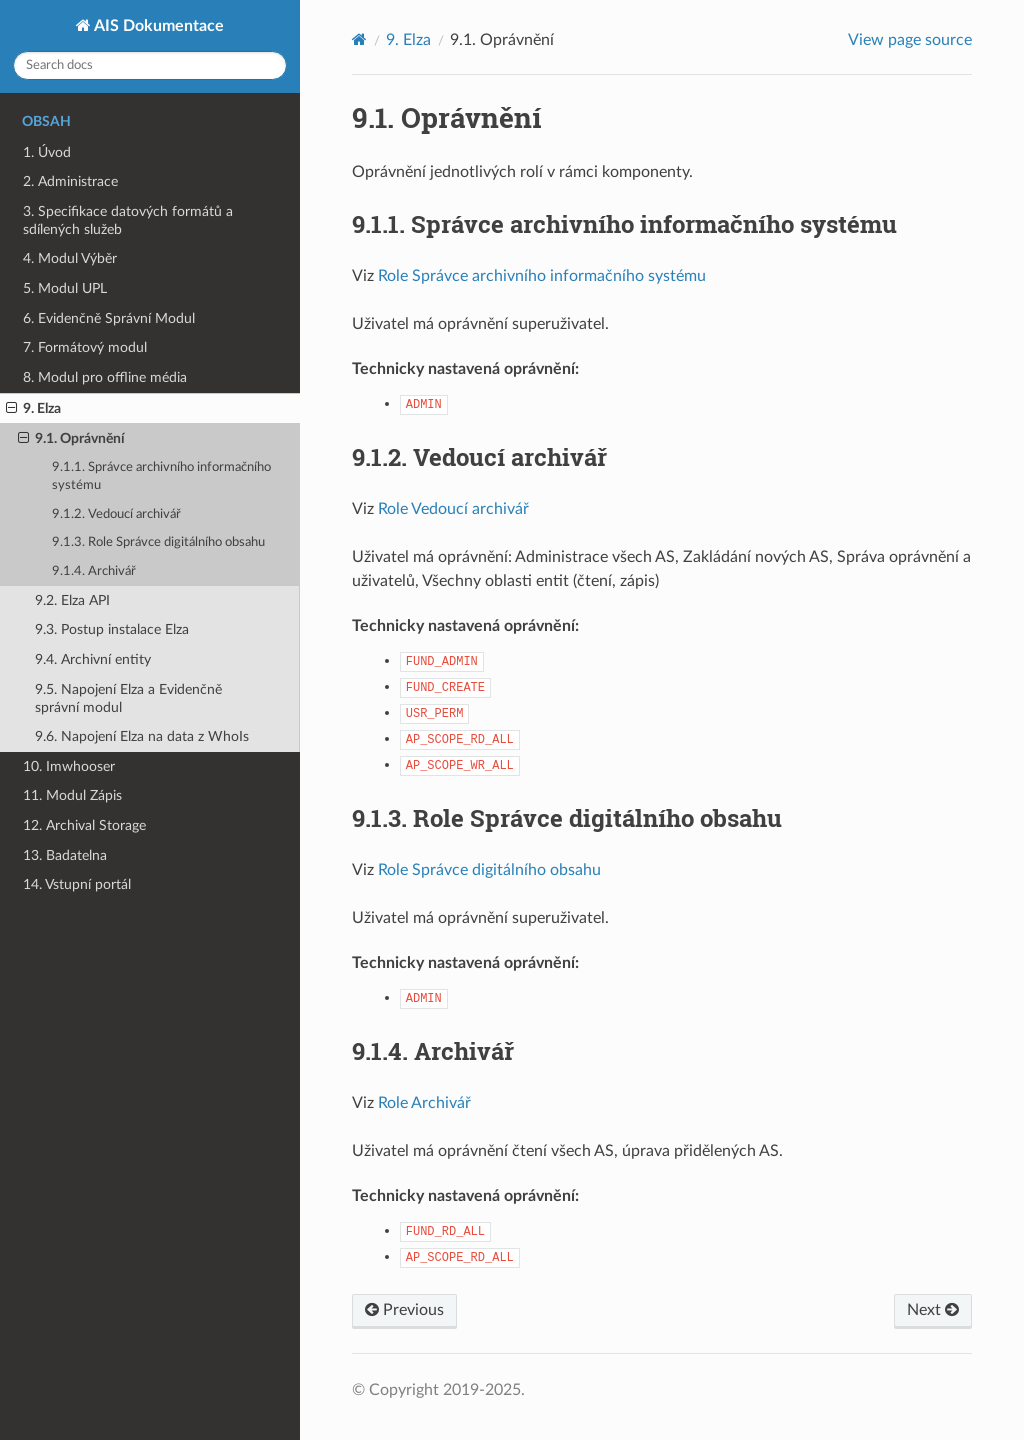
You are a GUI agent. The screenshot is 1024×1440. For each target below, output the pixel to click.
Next (933, 1310)
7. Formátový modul (85, 347)
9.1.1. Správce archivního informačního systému (161, 476)
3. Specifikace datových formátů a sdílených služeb (128, 220)
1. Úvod (47, 152)
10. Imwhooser (69, 766)
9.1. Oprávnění (71, 439)
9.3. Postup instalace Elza (112, 629)
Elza (408, 40)
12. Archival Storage (84, 825)
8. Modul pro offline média (105, 377)
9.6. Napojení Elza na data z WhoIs (142, 736)
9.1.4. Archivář (94, 571)
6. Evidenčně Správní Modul (109, 318)
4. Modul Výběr (70, 258)
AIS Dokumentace (157, 26)
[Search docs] (150, 65)
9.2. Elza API (72, 600)
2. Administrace (70, 181)
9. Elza (33, 409)
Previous (404, 1310)
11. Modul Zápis (72, 795)
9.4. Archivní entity (93, 659)
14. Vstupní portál (77, 884)
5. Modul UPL (65, 288)
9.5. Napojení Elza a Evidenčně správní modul (128, 698)
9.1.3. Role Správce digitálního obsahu (158, 542)
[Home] (359, 39)
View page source (910, 40)
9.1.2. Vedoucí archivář (116, 514)
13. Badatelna (65, 855)
